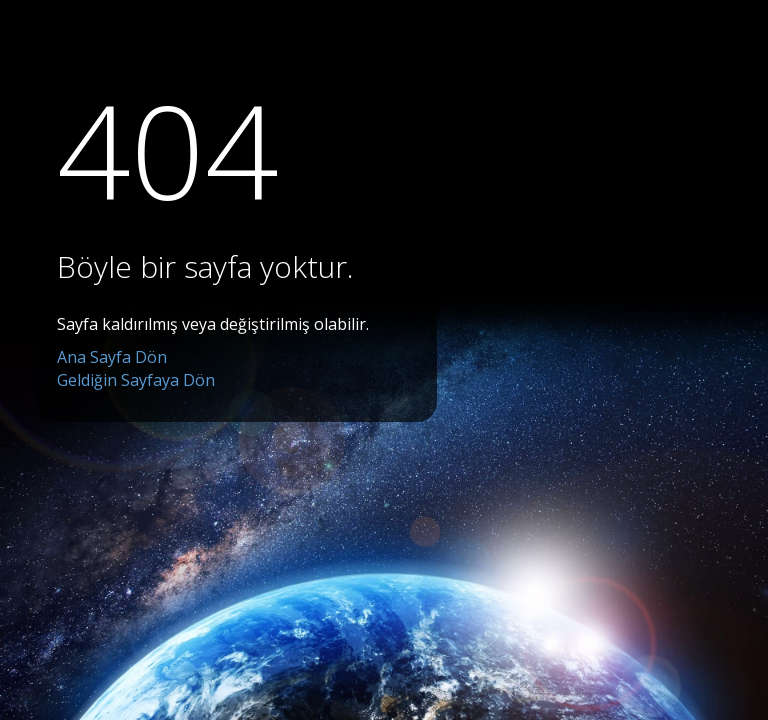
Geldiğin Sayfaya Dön (136, 380)
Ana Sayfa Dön (112, 357)
